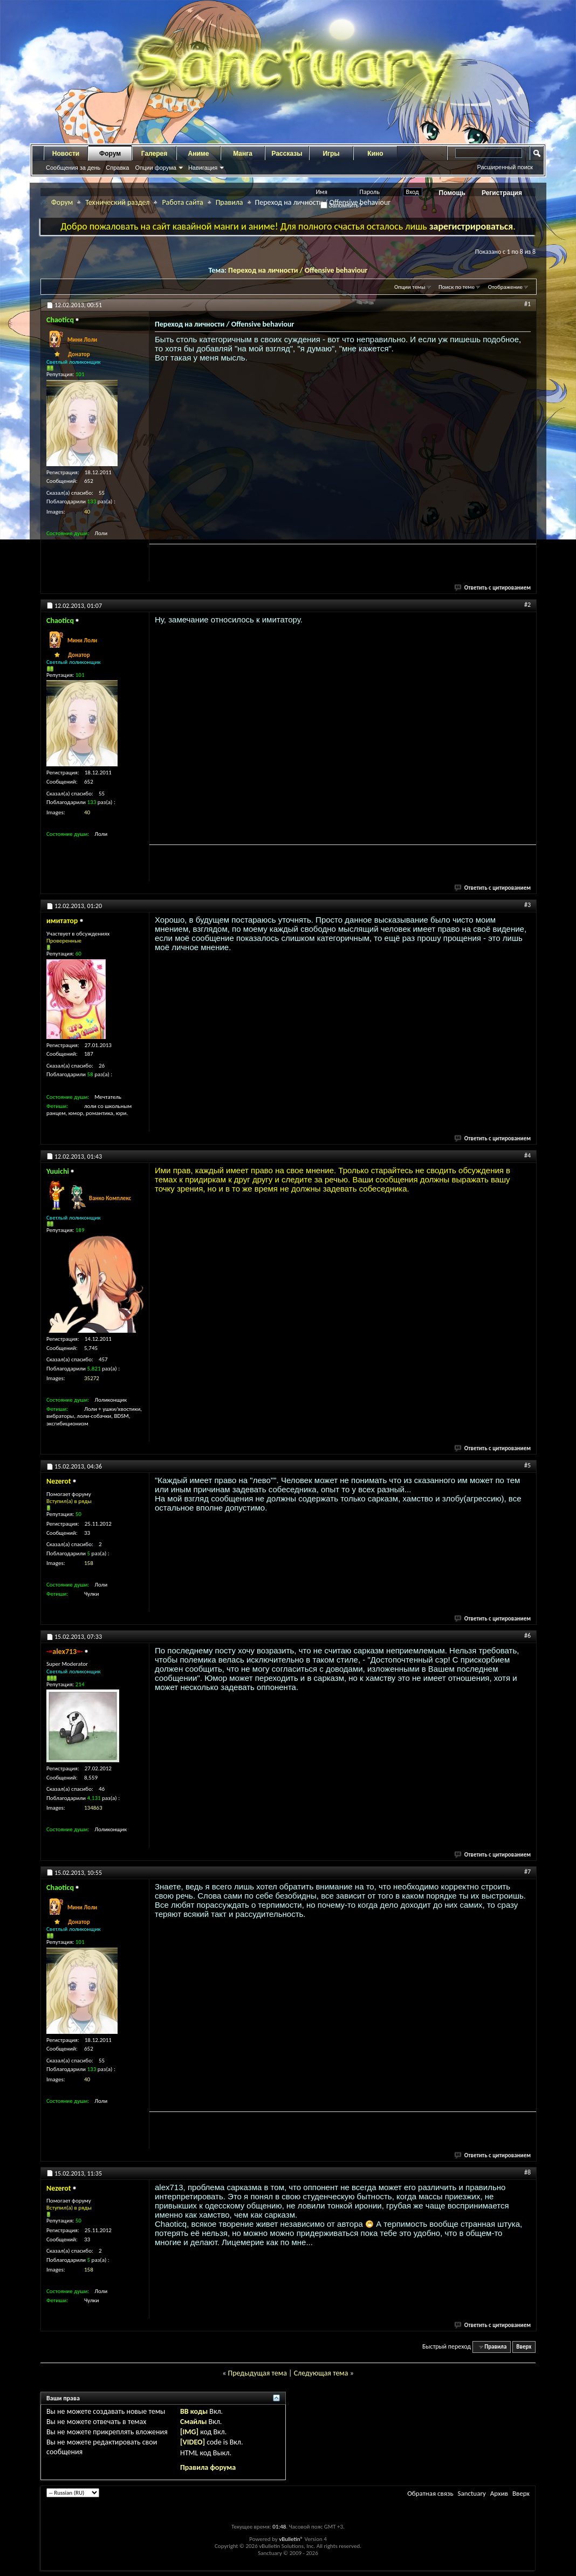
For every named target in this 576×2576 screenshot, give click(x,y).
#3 (527, 905)
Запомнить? (341, 205)
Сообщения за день (73, 167)
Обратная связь (430, 2493)
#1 (527, 304)
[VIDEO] (192, 2442)
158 (88, 1563)
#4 (527, 1155)
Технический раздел (117, 202)
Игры (331, 153)
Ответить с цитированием (493, 587)
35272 (91, 1378)
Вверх (523, 2346)
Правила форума (208, 2467)
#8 (527, 2172)
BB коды (194, 2411)
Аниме (198, 153)
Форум (110, 153)
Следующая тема (321, 2373)
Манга (242, 153)
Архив (499, 2493)
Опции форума (155, 167)
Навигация (202, 167)
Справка (117, 167)
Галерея (154, 153)
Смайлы (193, 2421)
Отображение (505, 286)
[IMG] (189, 2431)
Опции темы (410, 286)
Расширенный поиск (505, 167)
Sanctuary (471, 2493)
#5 (527, 1465)
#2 (527, 604)
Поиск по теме (456, 286)
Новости (65, 153)
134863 (93, 1807)
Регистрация (502, 193)
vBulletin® (291, 2539)
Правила (229, 202)
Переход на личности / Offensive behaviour (297, 270)
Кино (375, 153)
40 (87, 511)
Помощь (452, 193)
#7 (527, 1871)
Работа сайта (182, 202)
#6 (527, 1635)
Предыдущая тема (257, 2373)
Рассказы (287, 153)
